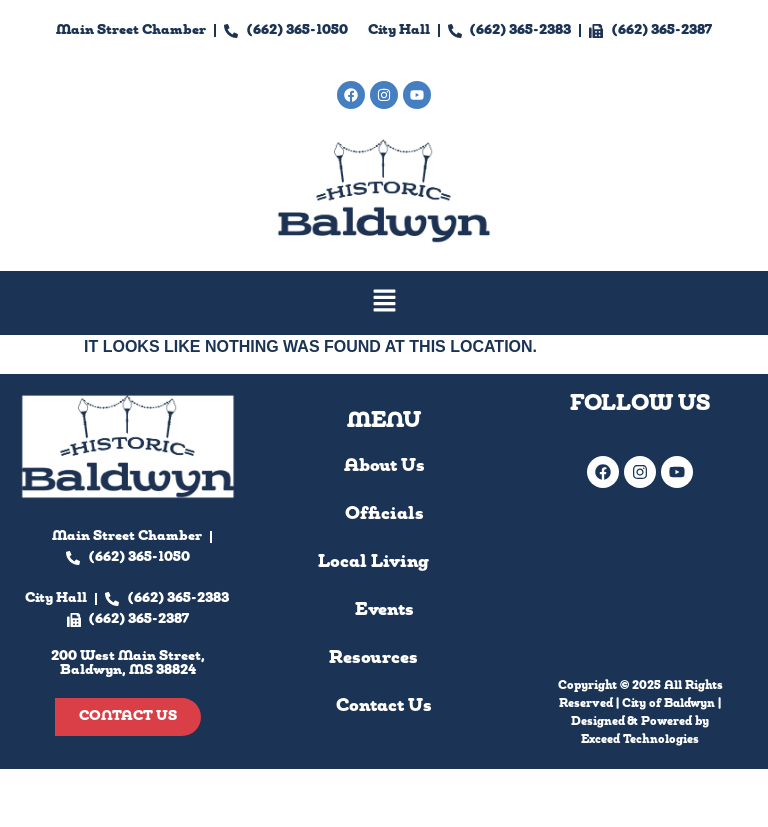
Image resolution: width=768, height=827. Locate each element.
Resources (384, 659)
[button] (384, 303)
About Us (384, 466)
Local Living (384, 563)
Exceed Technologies (640, 740)
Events (384, 610)
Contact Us (384, 706)
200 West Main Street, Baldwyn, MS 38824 (384, 135)
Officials (384, 514)
